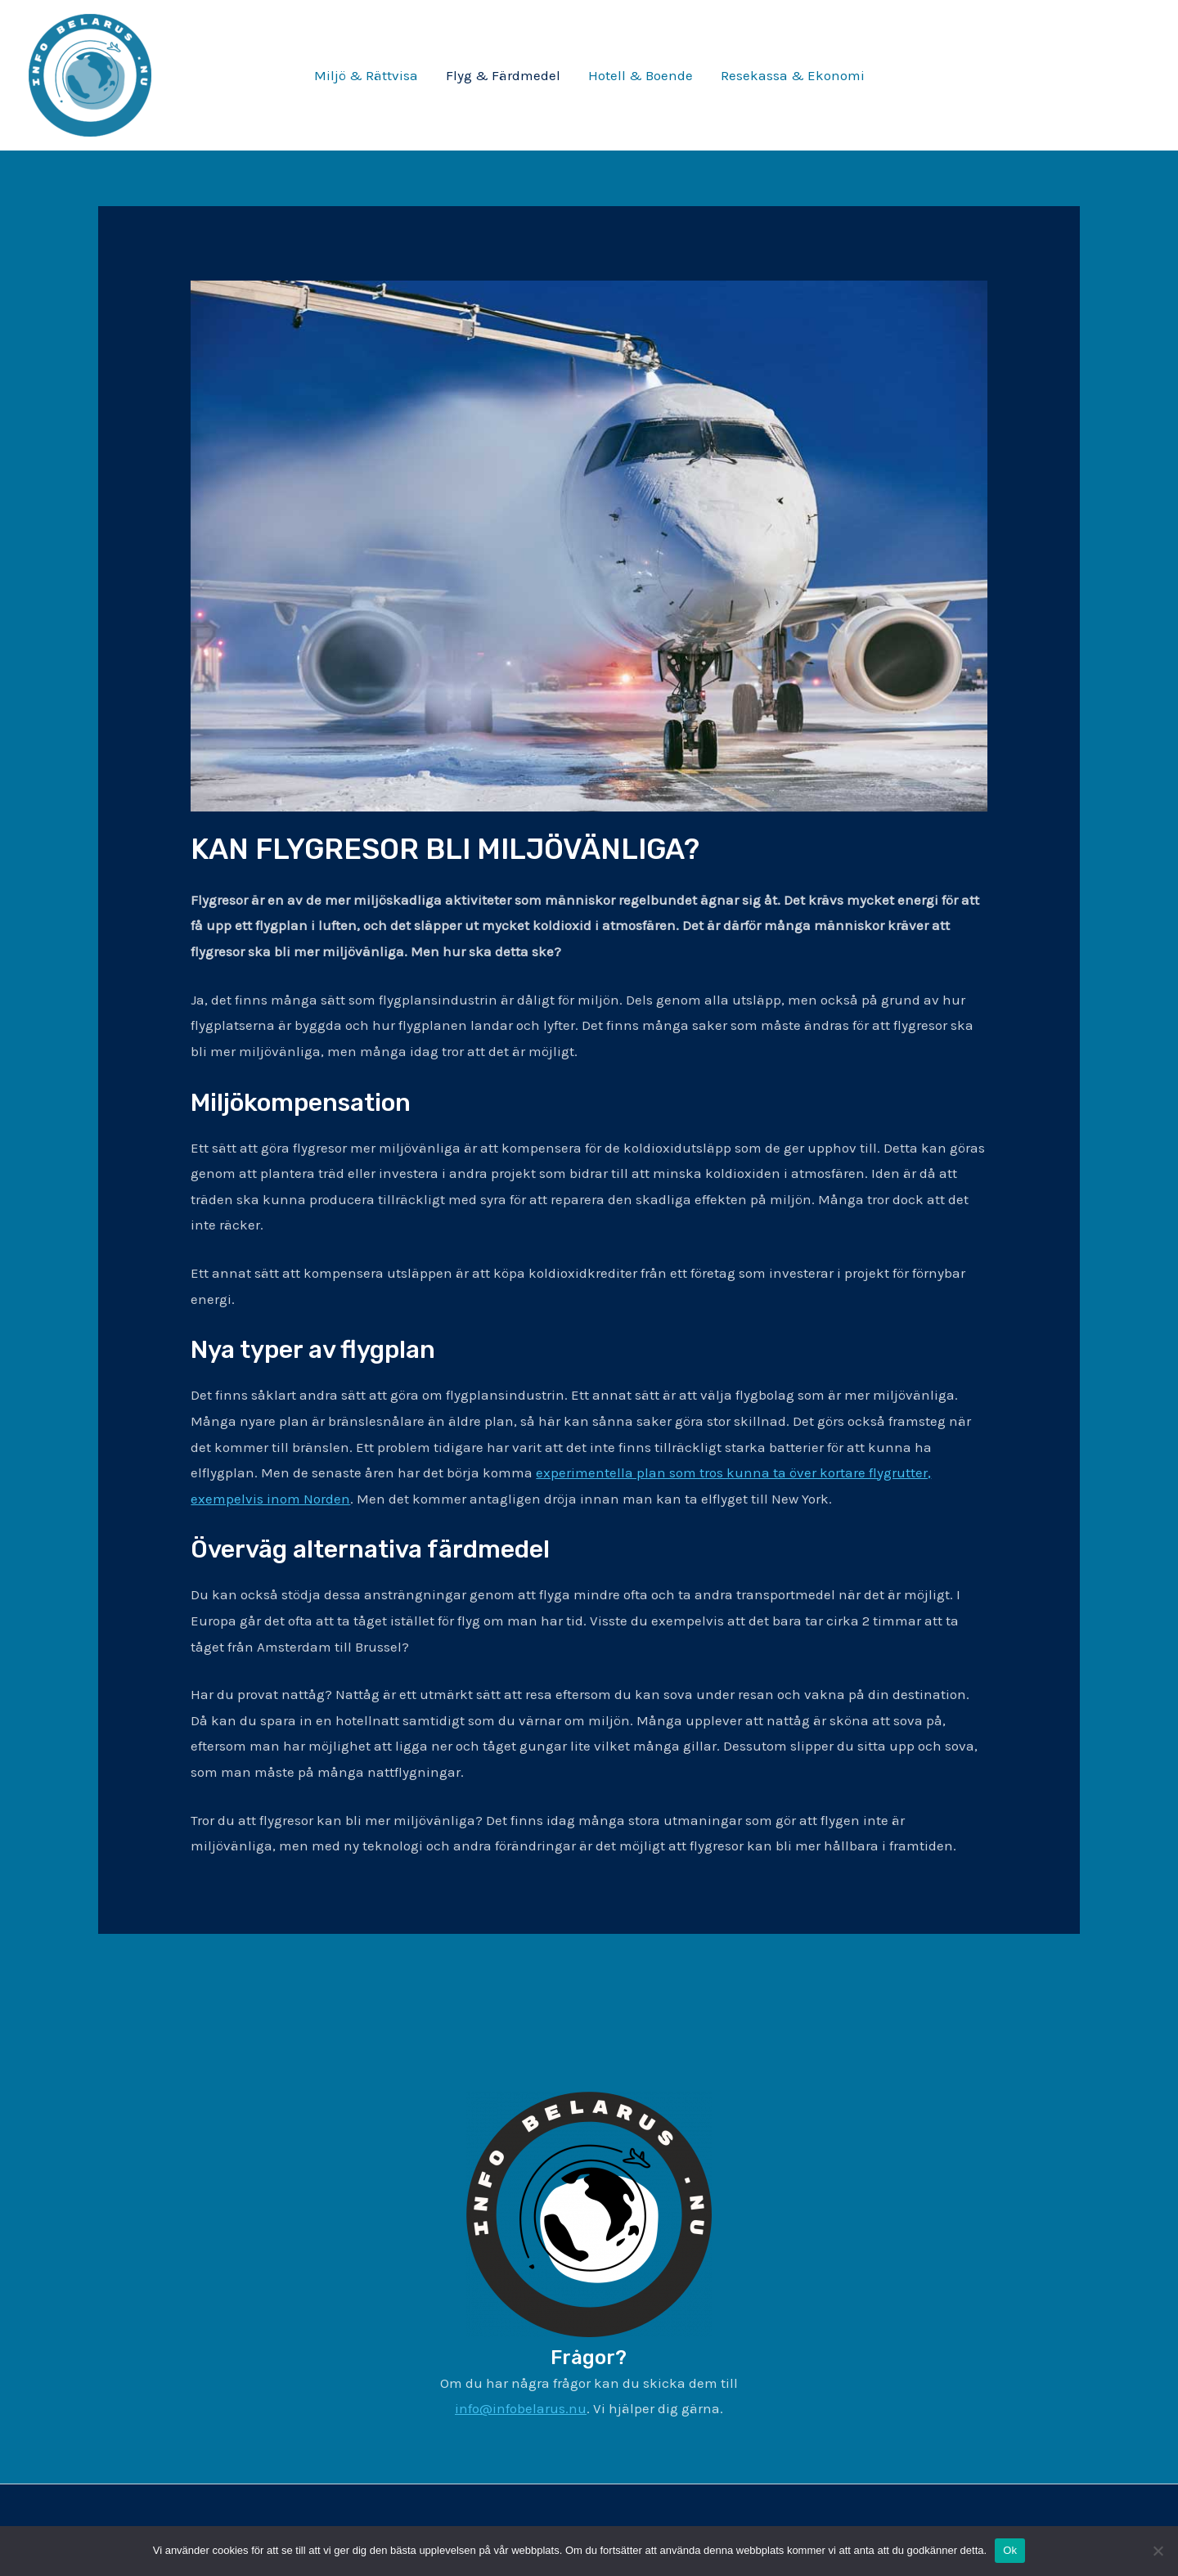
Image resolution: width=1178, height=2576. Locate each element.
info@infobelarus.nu (521, 2408)
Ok (1010, 2550)
